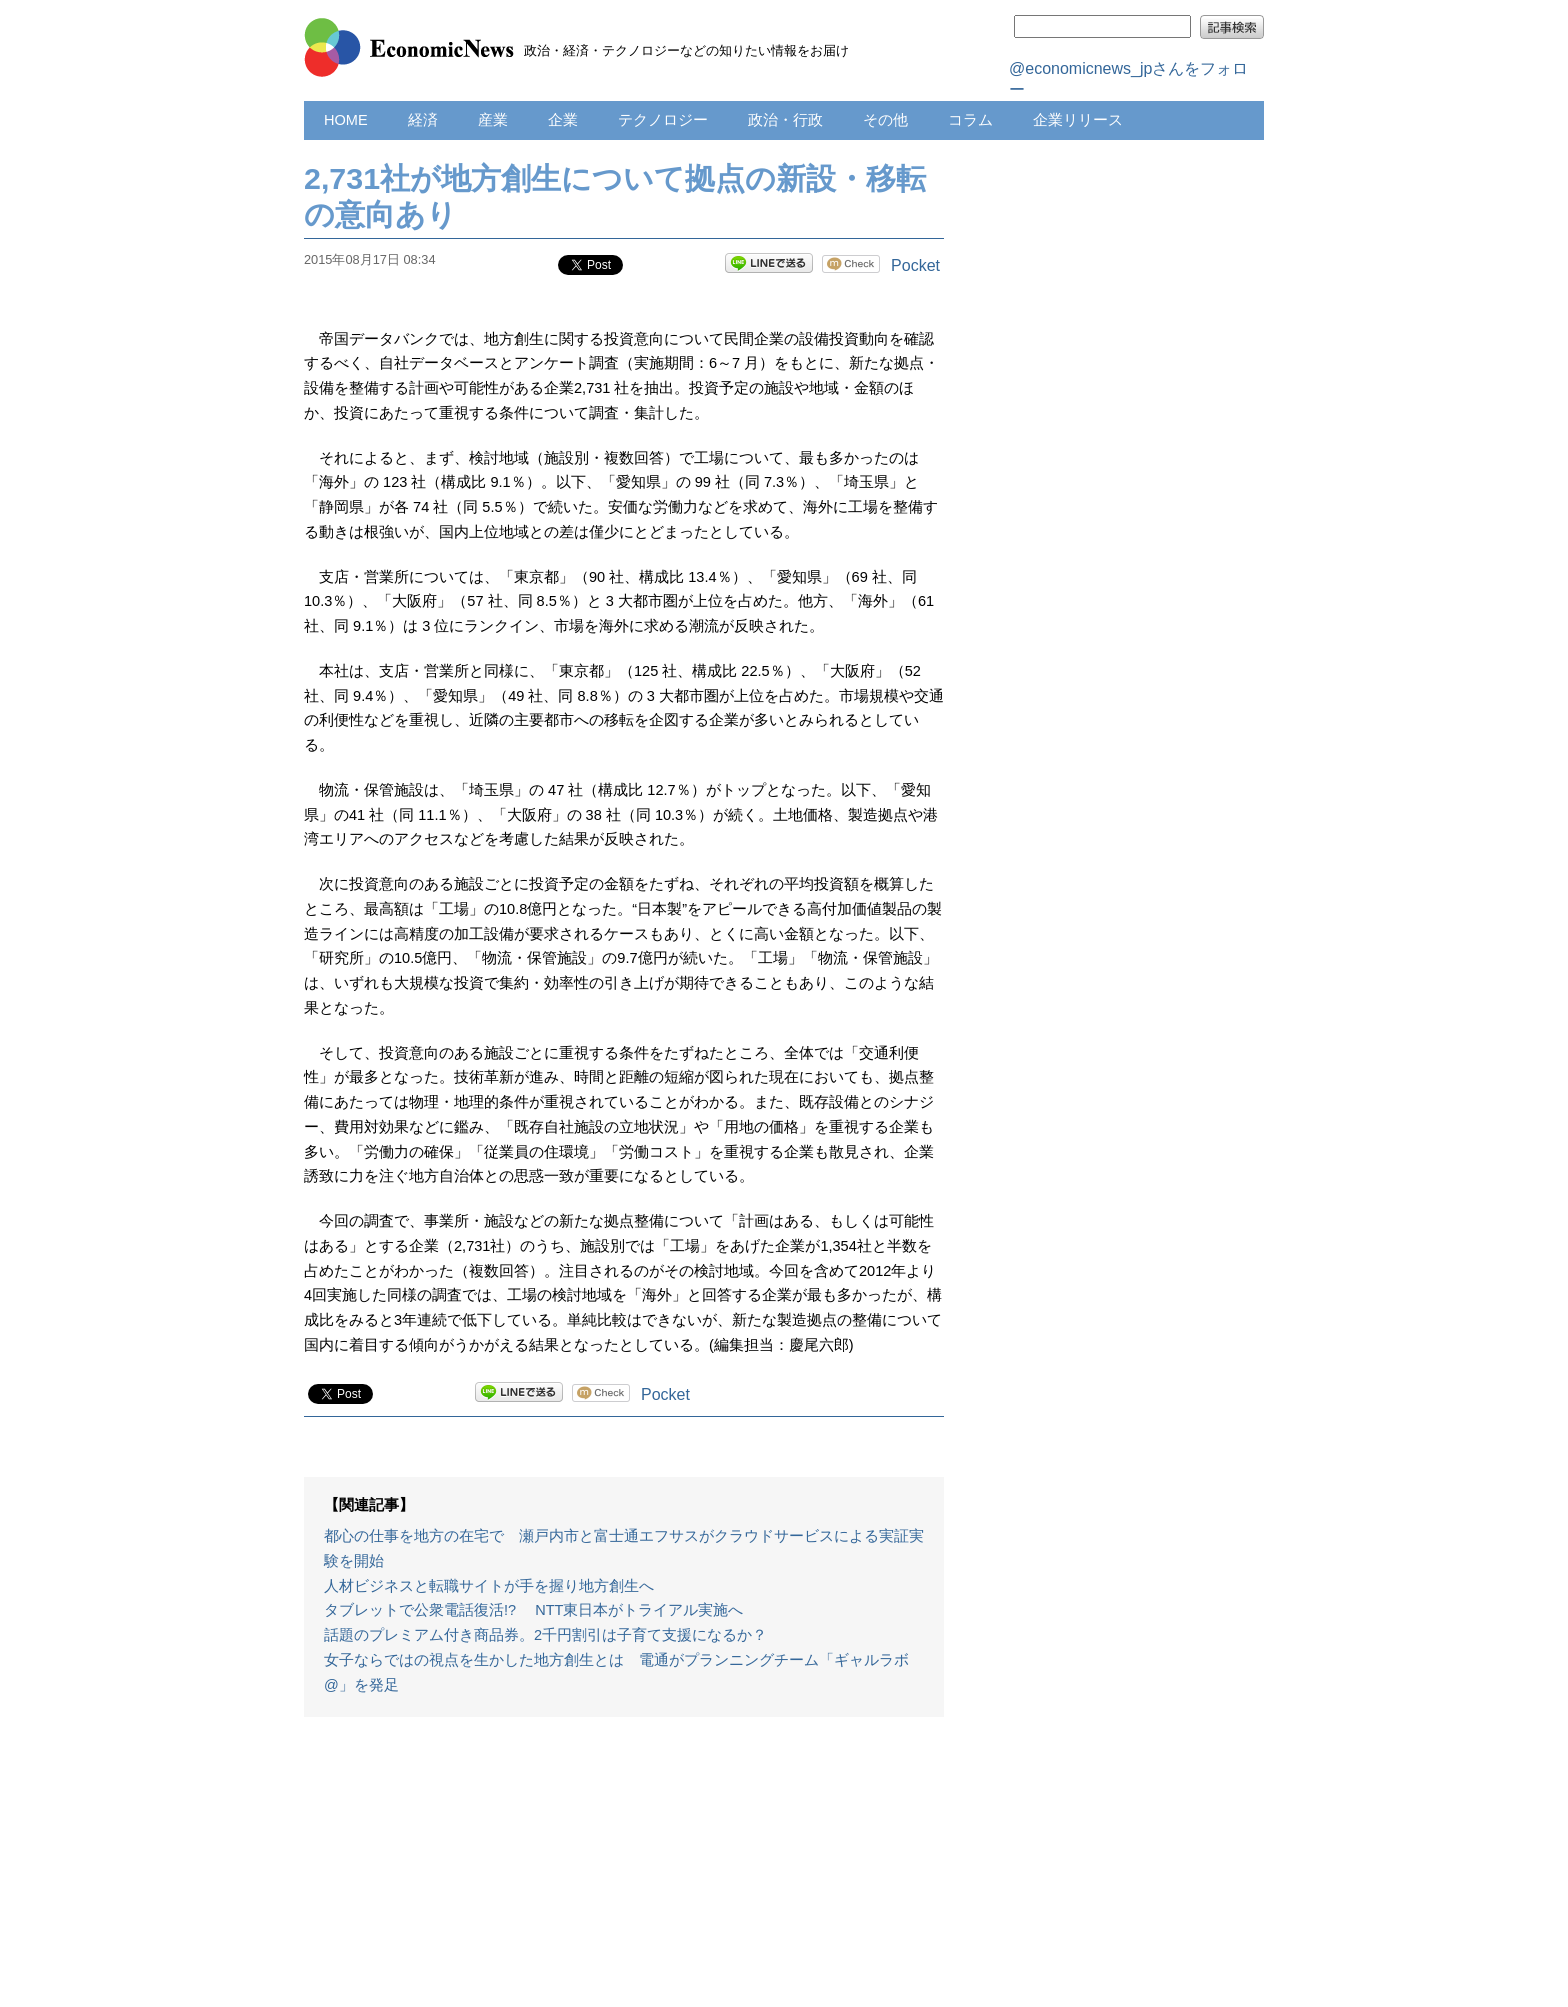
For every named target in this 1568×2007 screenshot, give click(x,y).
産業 (493, 120)
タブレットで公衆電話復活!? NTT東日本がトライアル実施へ (533, 1610)
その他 (885, 120)
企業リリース (1078, 120)
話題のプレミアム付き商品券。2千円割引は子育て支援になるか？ (545, 1635)
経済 (423, 120)
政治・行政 (785, 120)
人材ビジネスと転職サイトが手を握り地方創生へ (489, 1586)
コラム (970, 120)
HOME (346, 120)
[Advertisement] (624, 1872)
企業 (563, 120)
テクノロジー (663, 120)
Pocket (915, 265)
